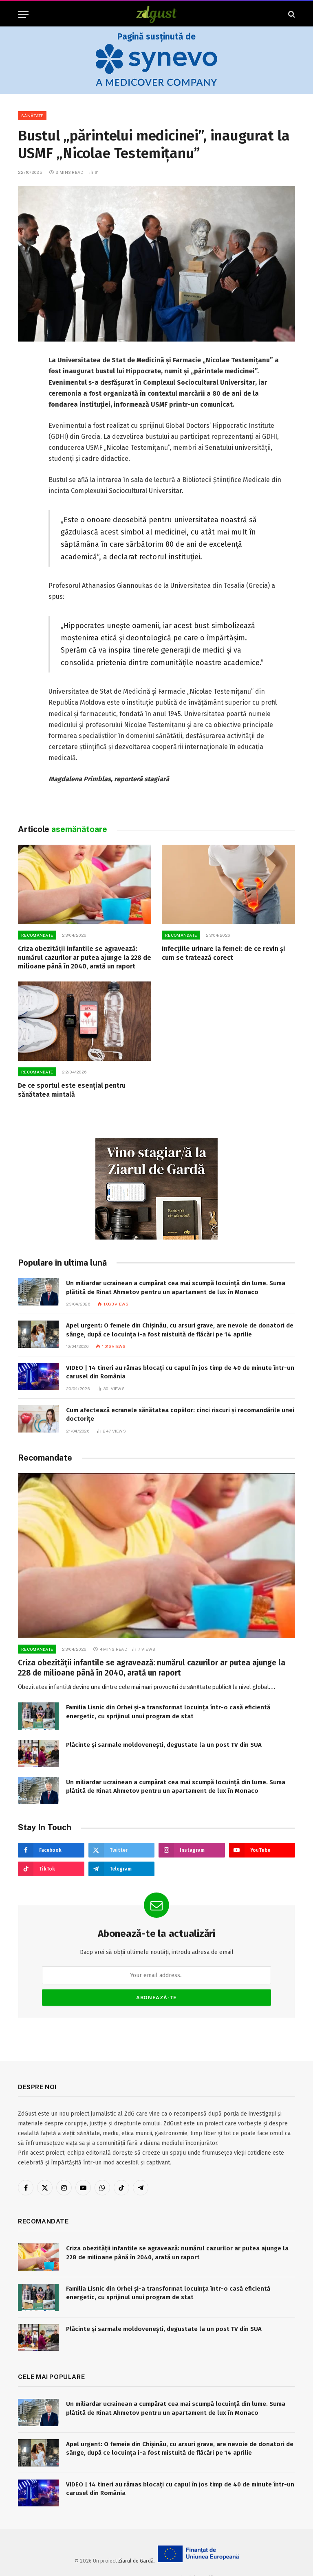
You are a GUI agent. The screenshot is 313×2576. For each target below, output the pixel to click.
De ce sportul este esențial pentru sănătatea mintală (72, 1090)
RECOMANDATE (37, 935)
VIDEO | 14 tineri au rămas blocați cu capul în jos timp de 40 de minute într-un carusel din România (180, 1372)
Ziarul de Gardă (136, 2561)
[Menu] (23, 14)
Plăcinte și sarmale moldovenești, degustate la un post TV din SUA (164, 1744)
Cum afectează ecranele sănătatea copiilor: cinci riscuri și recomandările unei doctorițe (180, 1414)
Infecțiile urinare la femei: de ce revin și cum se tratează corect (223, 953)
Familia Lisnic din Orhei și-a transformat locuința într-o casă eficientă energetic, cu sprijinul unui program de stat (168, 1712)
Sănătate (32, 115)
